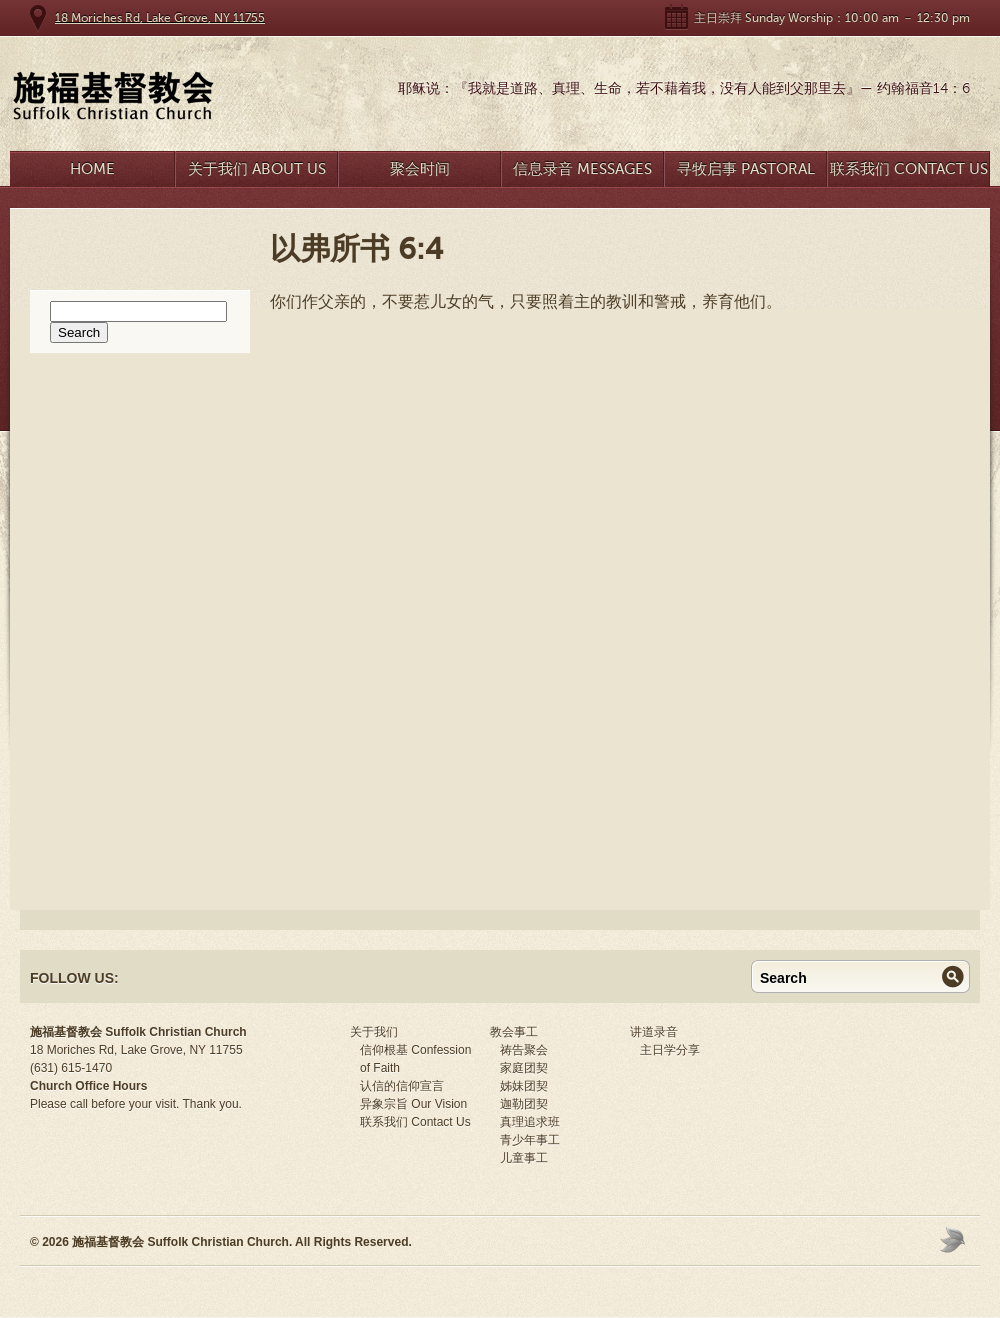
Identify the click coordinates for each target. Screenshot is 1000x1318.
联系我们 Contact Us (909, 169)
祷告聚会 (524, 1050)
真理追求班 (530, 1122)
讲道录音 (654, 1032)
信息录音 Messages (582, 169)
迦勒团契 (524, 1104)
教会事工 (514, 1032)
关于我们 (374, 1032)
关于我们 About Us (257, 169)
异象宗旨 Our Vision (413, 1104)
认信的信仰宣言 (402, 1086)
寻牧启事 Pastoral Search (746, 173)
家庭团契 (524, 1068)
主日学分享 (670, 1050)
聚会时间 (420, 169)
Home (92, 169)
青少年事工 (530, 1140)
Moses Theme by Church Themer (955, 1239)
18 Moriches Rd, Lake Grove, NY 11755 (160, 18)
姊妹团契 (524, 1086)
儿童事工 (524, 1158)
